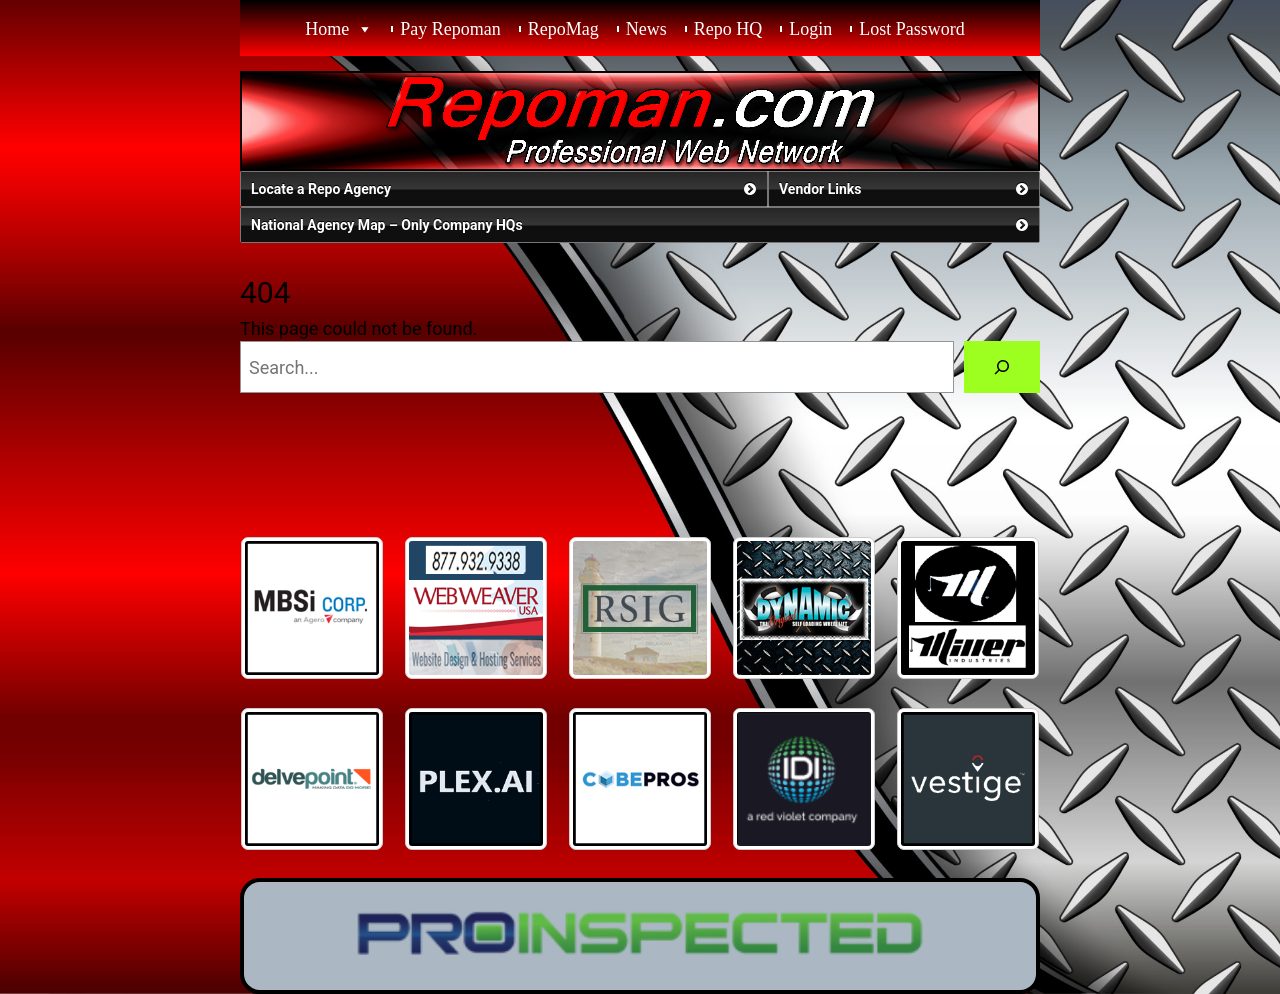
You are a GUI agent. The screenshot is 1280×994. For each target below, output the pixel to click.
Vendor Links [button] (905, 189)
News (646, 29)
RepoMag (563, 29)
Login (810, 29)
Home (327, 29)
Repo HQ (728, 29)
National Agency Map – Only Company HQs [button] (641, 225)
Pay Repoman (450, 29)
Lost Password (912, 29)
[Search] (1002, 367)
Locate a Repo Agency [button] (505, 189)
